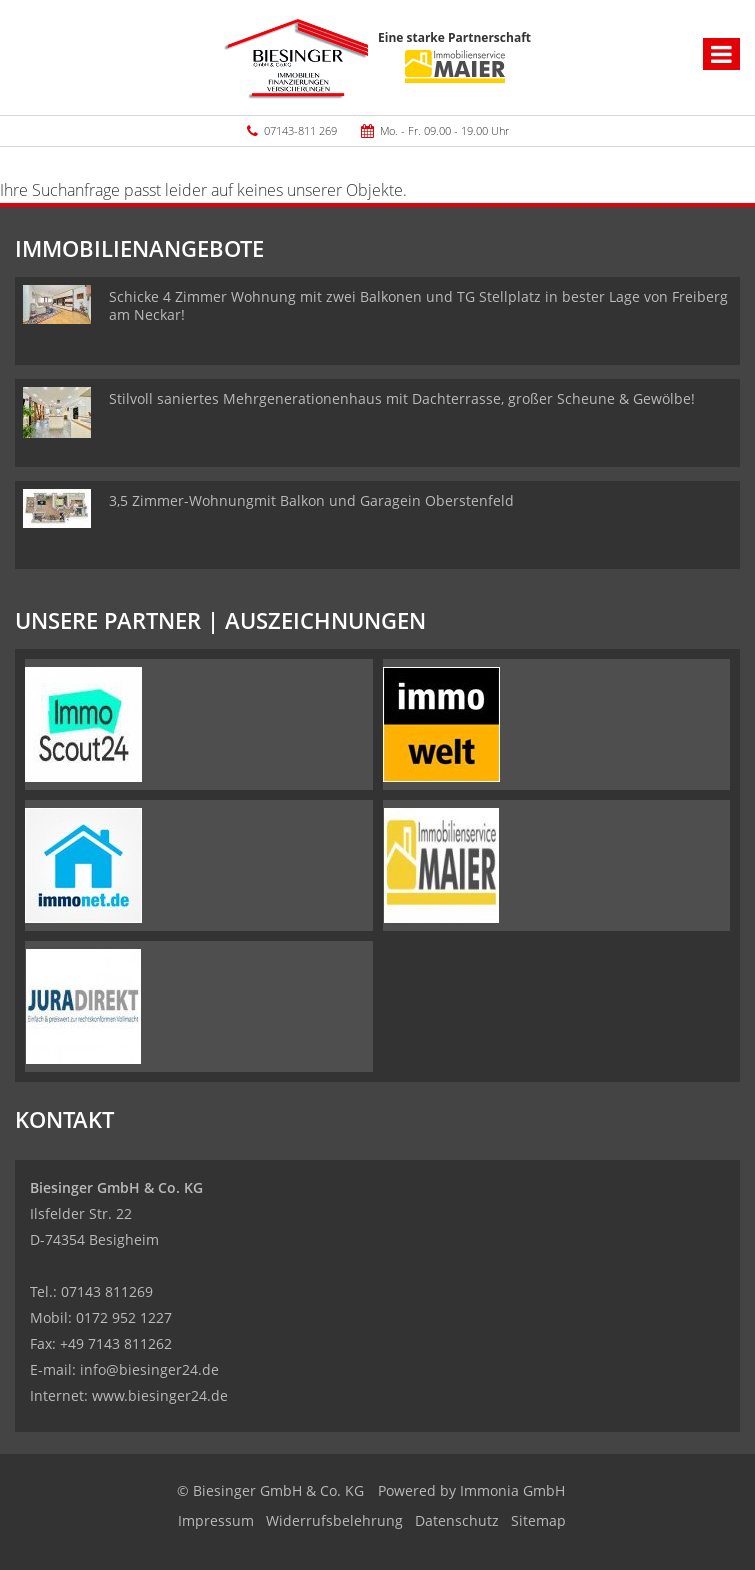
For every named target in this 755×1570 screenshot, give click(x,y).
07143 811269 (107, 1291)
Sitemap (538, 1520)
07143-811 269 (300, 130)
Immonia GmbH (512, 1490)
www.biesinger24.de (160, 1395)
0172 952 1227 (124, 1317)
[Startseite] (296, 57)
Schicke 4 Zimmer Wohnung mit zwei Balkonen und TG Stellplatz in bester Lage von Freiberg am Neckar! (418, 305)
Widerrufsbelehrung (334, 1520)
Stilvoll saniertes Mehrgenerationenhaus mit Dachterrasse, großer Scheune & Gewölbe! (402, 398)
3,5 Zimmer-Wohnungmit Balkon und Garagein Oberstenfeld (311, 500)
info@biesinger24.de (149, 1369)
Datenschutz (457, 1520)
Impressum (216, 1520)
